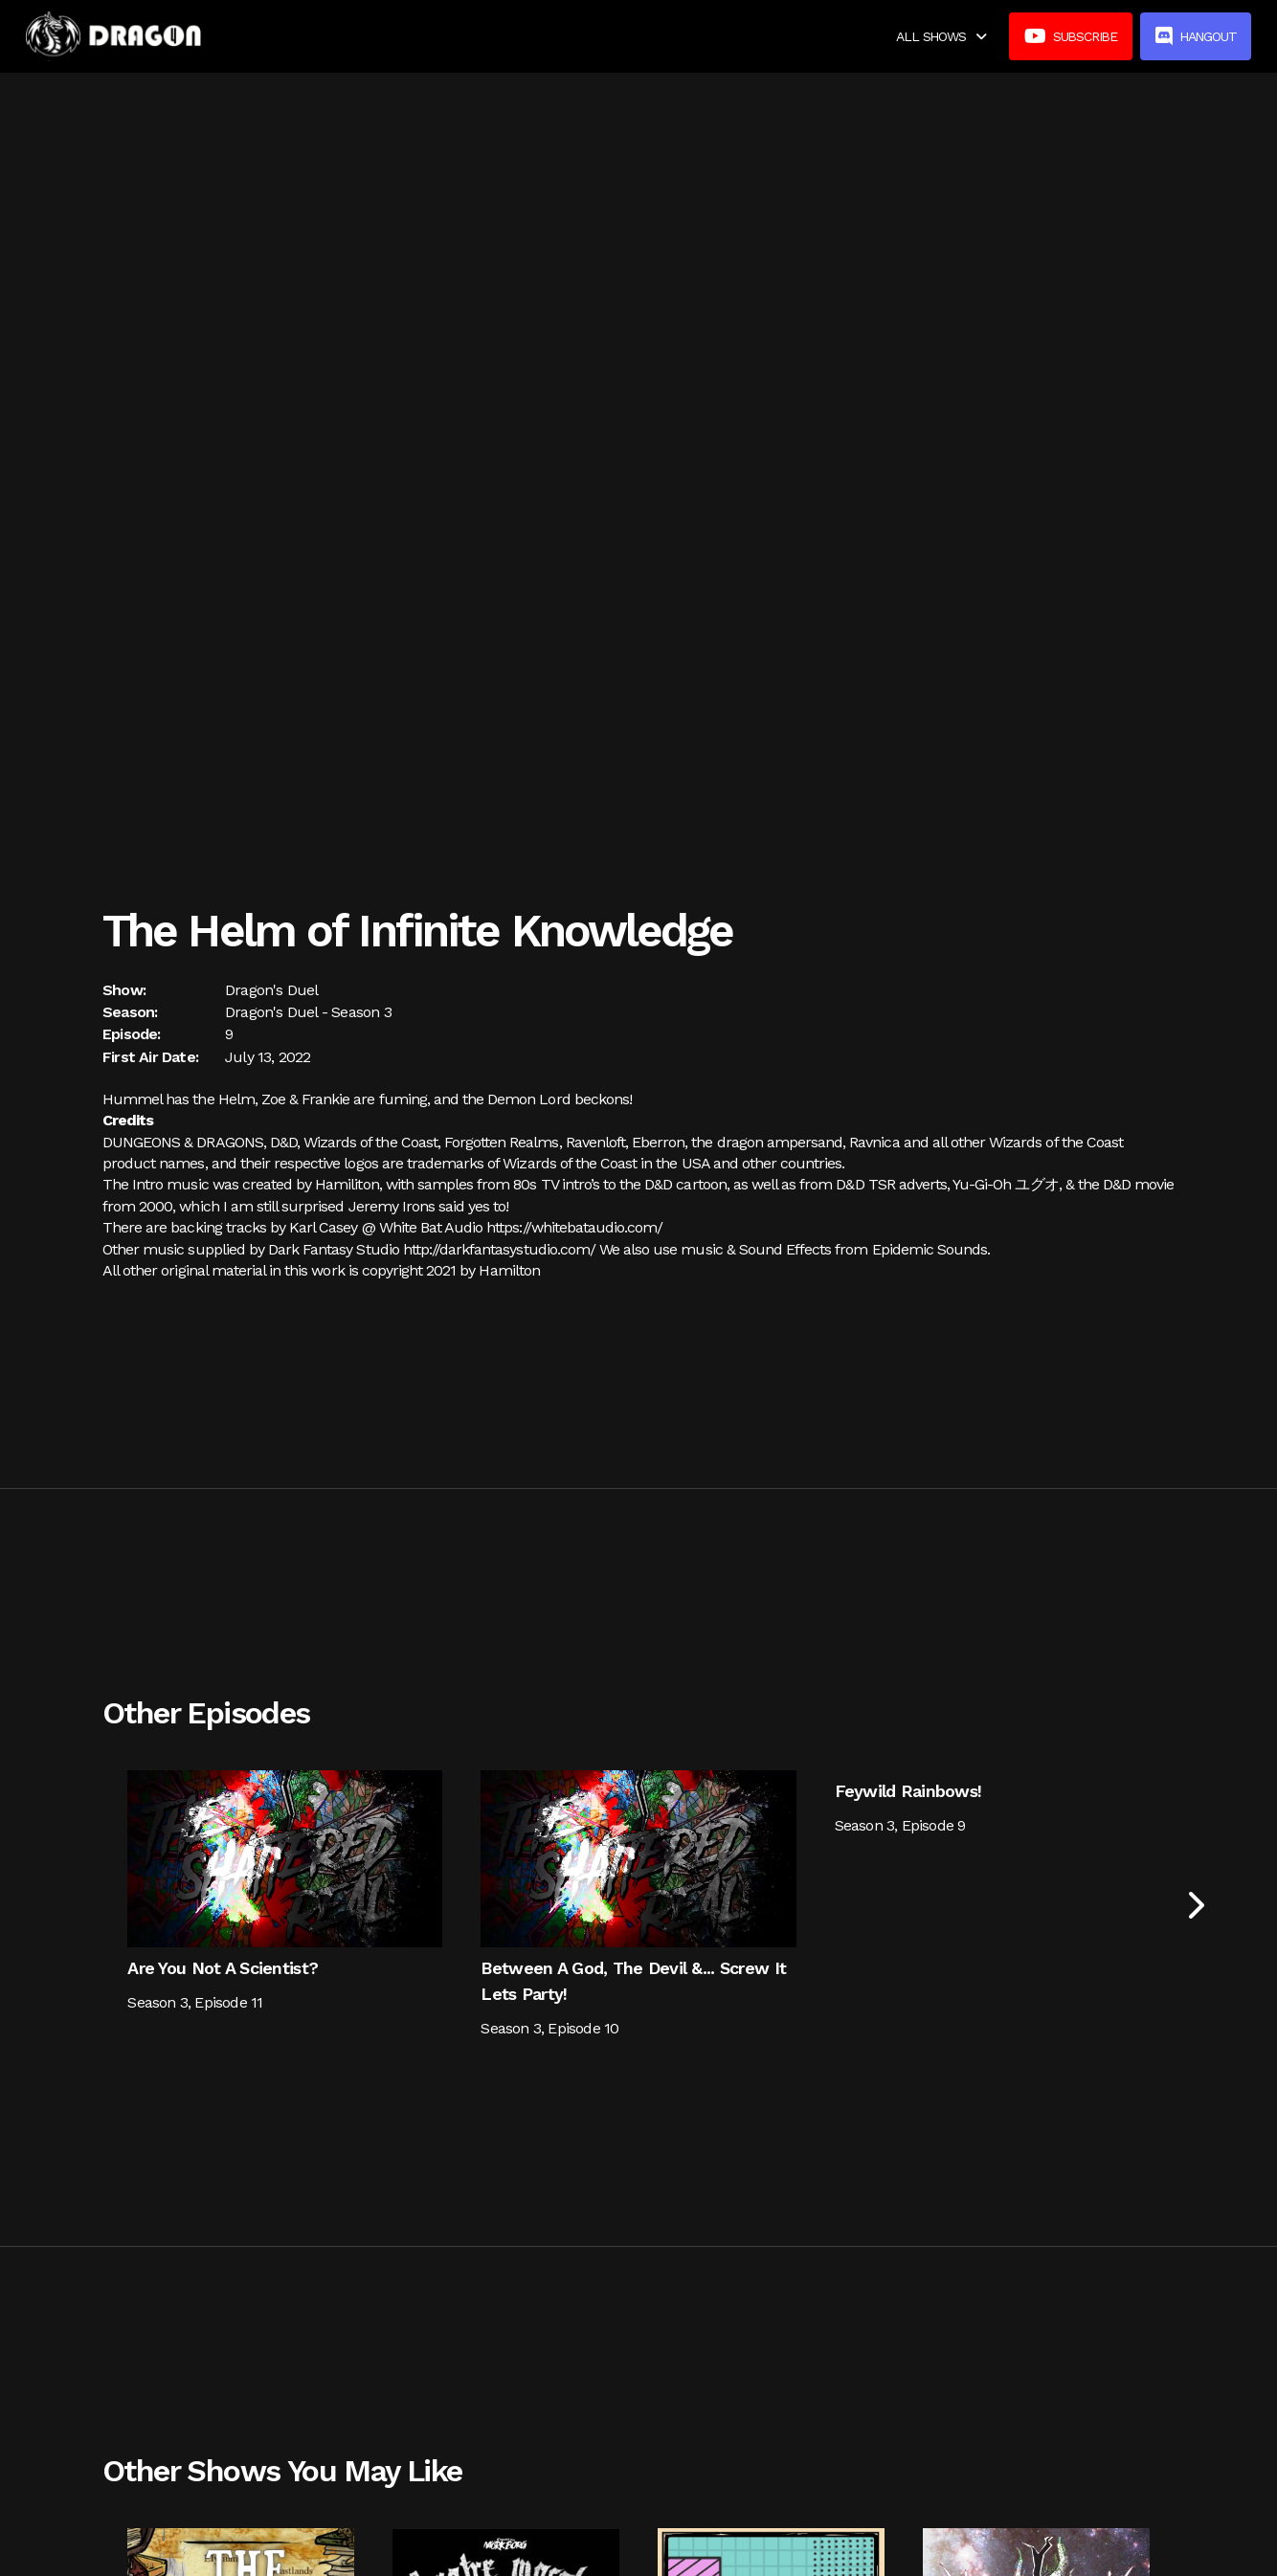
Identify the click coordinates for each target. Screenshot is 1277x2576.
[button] (940, 36)
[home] (114, 36)
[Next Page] (1194, 1904)
